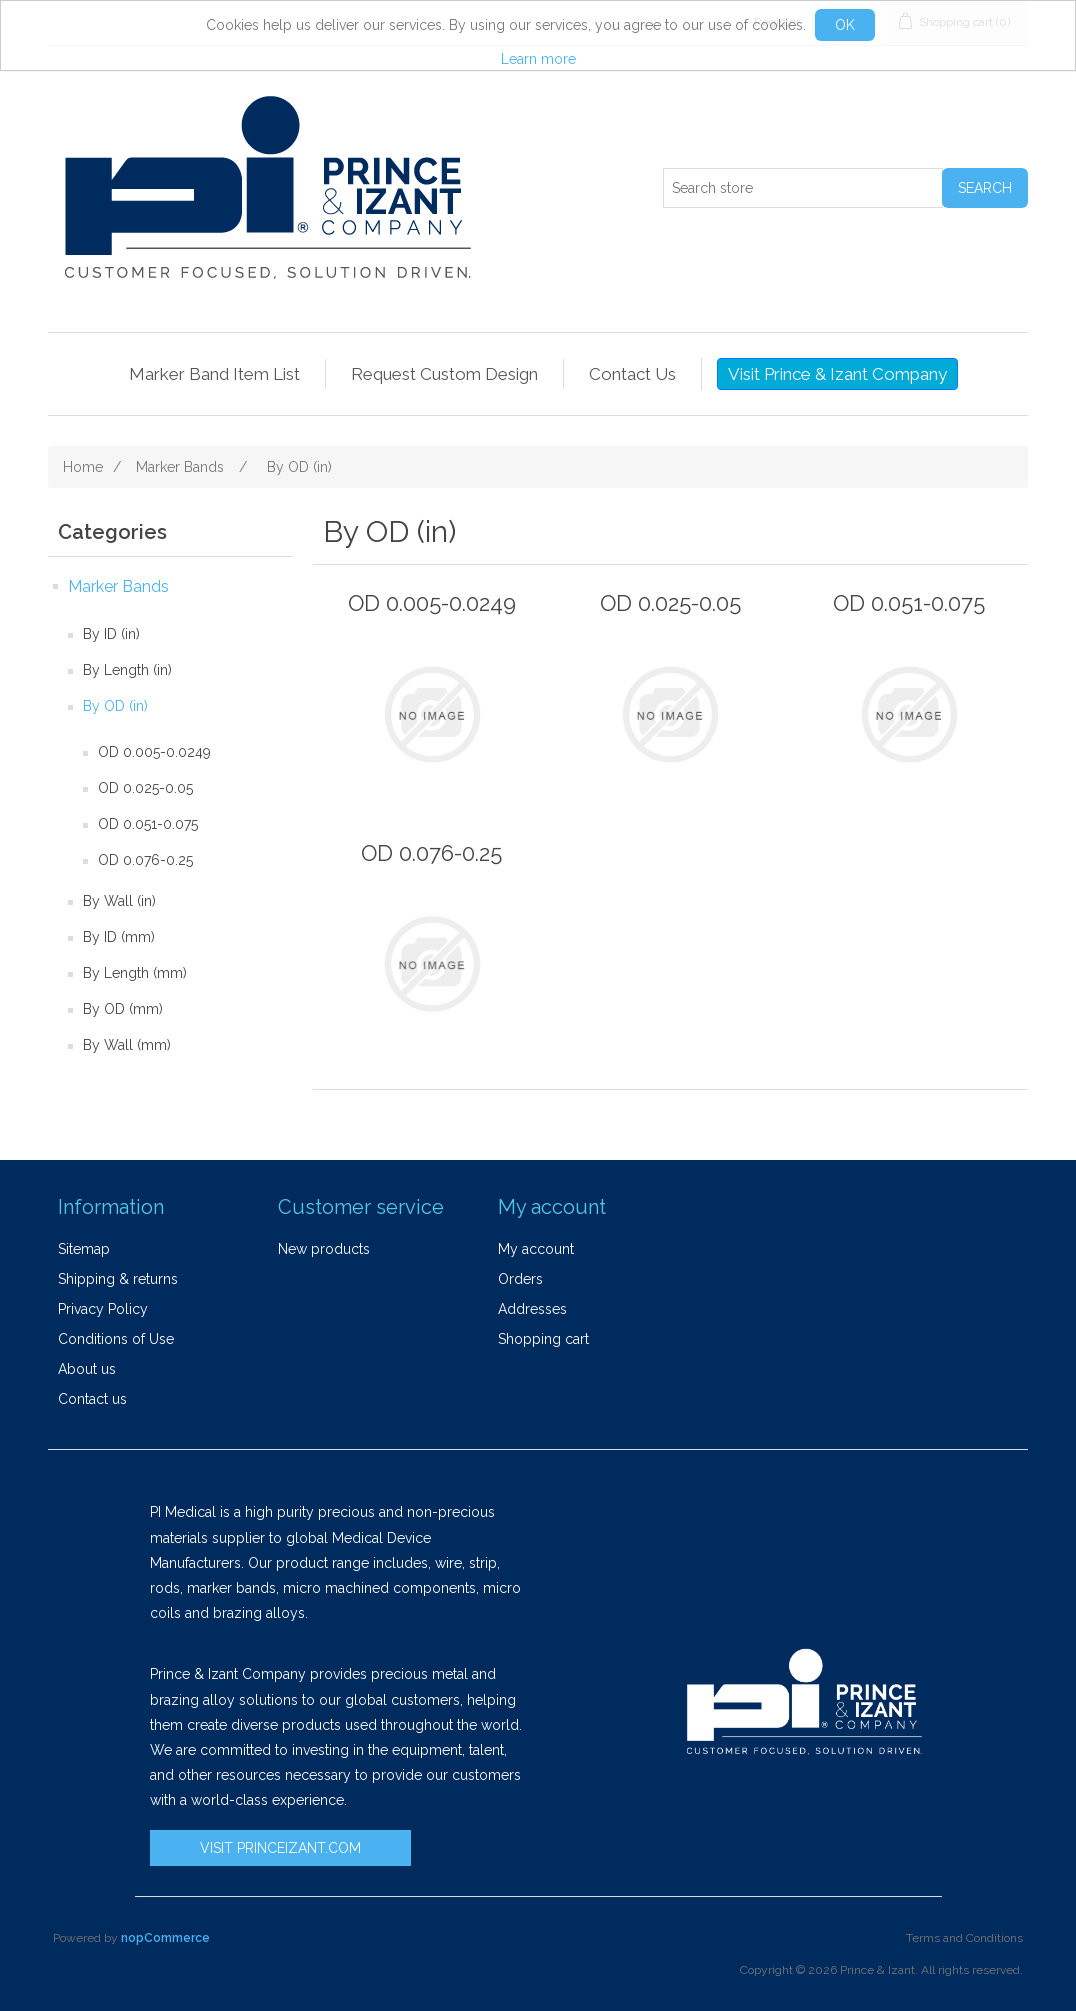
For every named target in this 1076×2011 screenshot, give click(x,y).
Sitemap (84, 1249)
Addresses (532, 1309)
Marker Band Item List (214, 374)
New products (324, 1249)
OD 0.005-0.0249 (154, 752)
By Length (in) (127, 670)
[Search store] (803, 188)
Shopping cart (543, 1339)
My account (536, 1249)
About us (87, 1369)
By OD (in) (115, 706)
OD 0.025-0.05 (145, 788)
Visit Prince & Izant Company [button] (837, 374)
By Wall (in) (119, 901)
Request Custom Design (444, 374)
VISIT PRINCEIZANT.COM (280, 1848)
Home (83, 467)
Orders (520, 1279)
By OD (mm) (123, 1009)
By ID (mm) (119, 937)
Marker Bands (118, 586)
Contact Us (632, 374)
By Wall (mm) (127, 1045)
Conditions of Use (116, 1339)
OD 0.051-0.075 (148, 824)
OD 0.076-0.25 (145, 860)
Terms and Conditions (964, 1938)
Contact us (92, 1399)
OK (845, 25)
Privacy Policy (103, 1309)
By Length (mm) (135, 973)
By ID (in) (111, 634)
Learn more (538, 59)
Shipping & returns (118, 1279)
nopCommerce (165, 1938)
